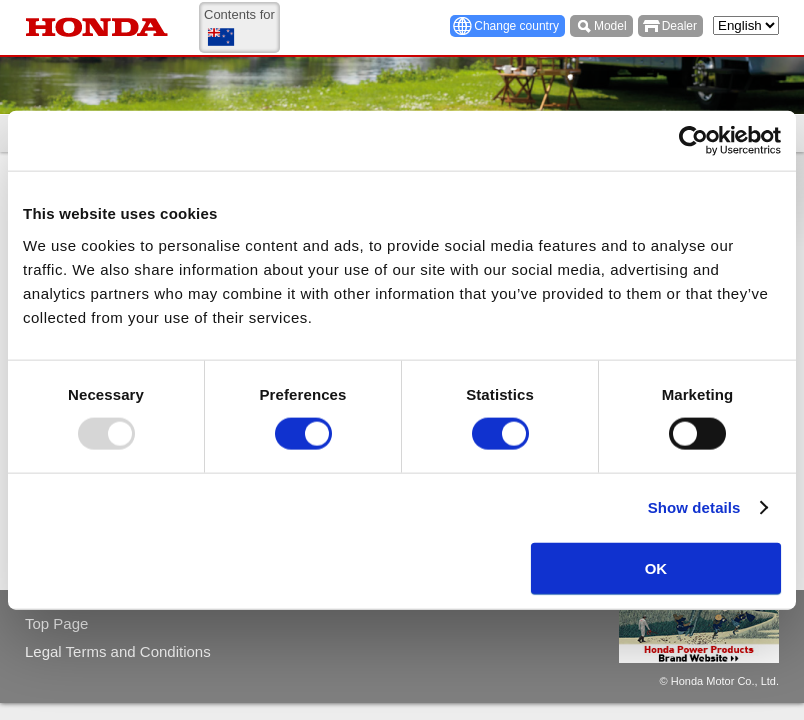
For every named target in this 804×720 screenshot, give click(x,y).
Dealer (679, 26)
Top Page (56, 623)
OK (656, 567)
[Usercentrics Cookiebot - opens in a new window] (693, 141)
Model (610, 26)
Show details (694, 507)
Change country (516, 26)
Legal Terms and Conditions (118, 651)
